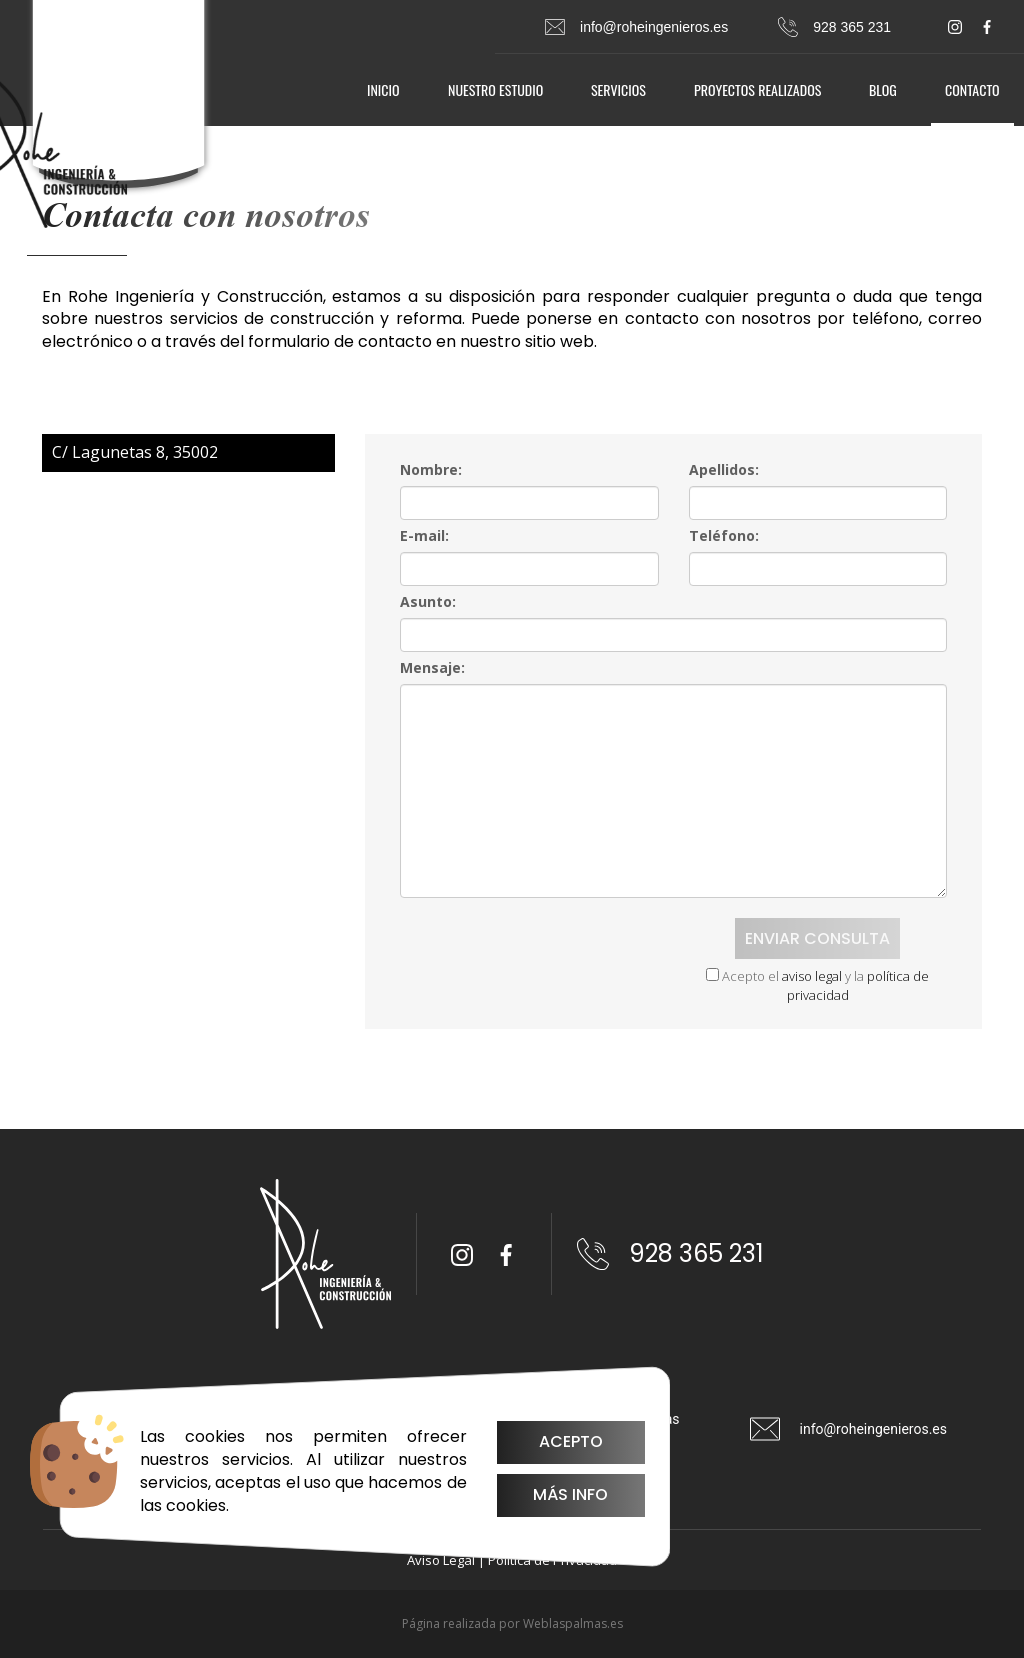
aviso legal (812, 976)
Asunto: (428, 601)
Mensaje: (432, 667)
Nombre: (431, 469)
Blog (883, 89)
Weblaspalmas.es (573, 1623)
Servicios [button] (618, 89)
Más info (570, 1494)
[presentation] (521, 949)
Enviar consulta (817, 938)
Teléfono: (724, 535)
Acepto (571, 1441)
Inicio (383, 89)
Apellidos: (724, 469)
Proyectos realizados (757, 89)
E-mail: (424, 535)
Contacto (972, 89)
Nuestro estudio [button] (495, 89)
